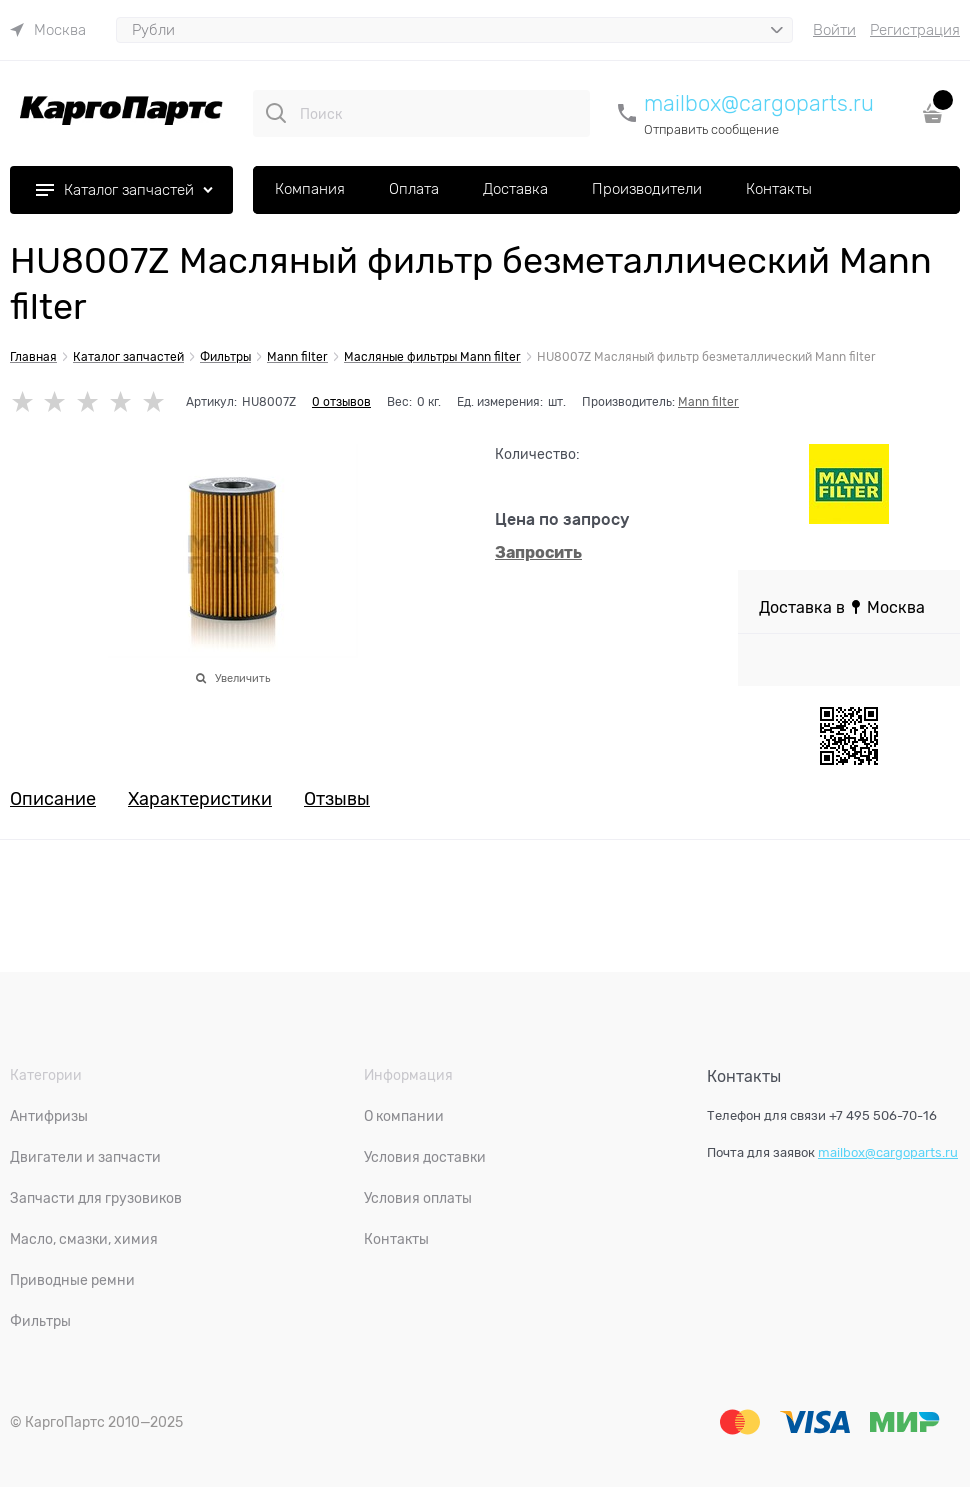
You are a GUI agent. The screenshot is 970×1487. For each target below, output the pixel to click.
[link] (48, 30)
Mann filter (708, 402)
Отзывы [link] (337, 799)
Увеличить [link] (242, 678)
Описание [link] (53, 799)
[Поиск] (276, 113)
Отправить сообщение (711, 129)
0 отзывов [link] (341, 402)
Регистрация (915, 30)
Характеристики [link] (200, 799)
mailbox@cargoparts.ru (759, 103)
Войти (834, 30)
